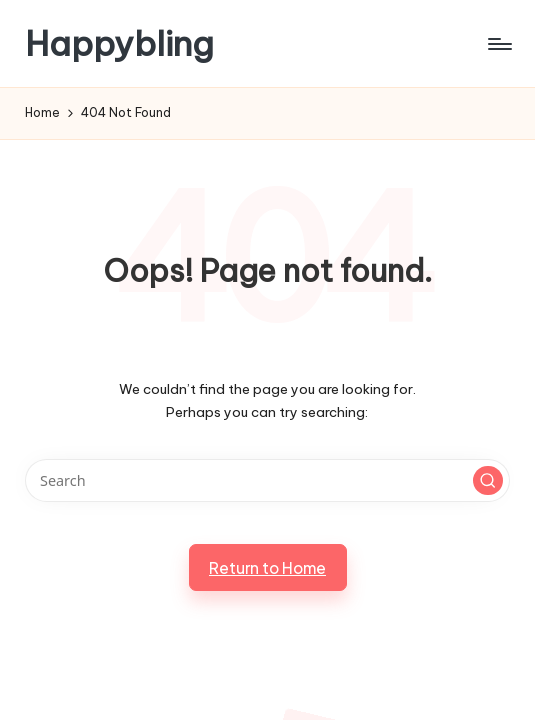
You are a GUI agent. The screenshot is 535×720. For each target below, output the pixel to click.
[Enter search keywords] (267, 480)
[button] (488, 481)
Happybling (119, 43)
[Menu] (498, 44)
